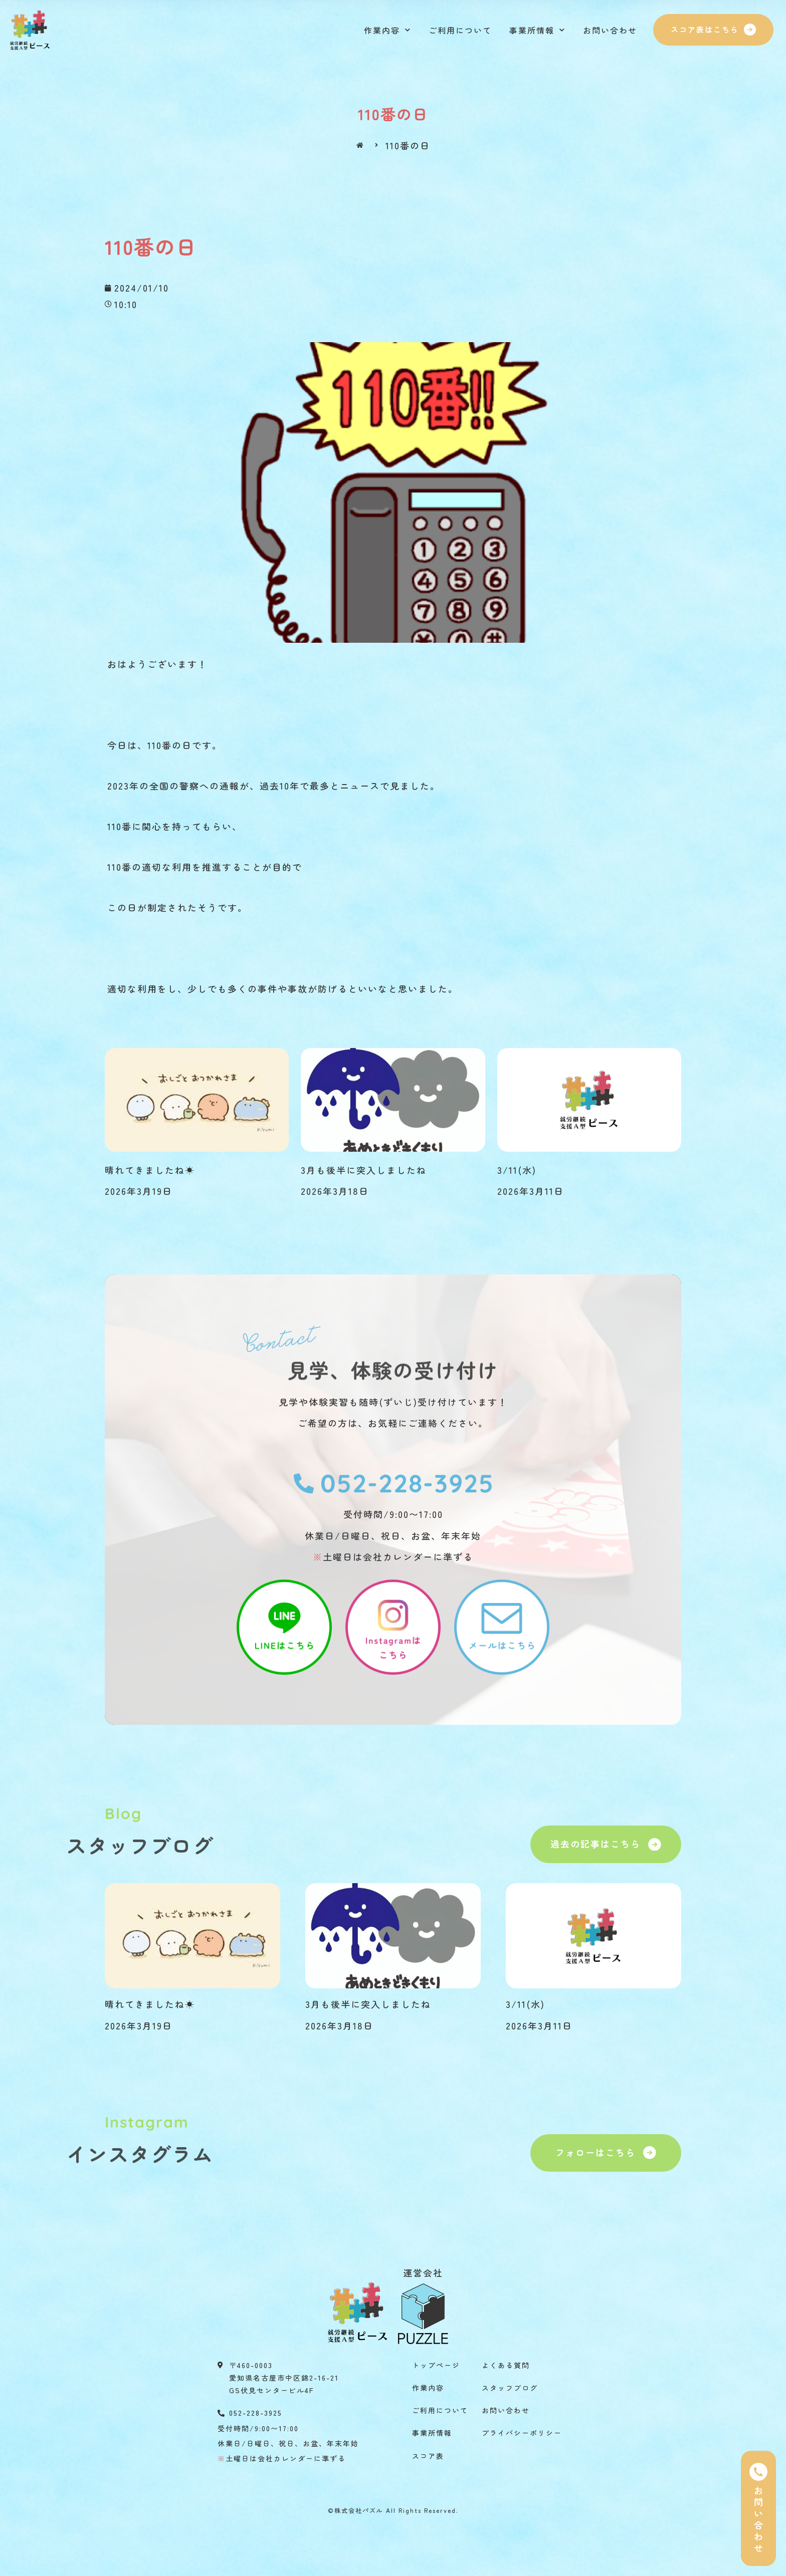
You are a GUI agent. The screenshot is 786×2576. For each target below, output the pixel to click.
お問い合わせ (610, 30)
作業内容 (387, 30)
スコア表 (428, 2456)
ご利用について (460, 30)
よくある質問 (506, 2365)
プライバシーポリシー (522, 2433)
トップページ (436, 2365)
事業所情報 (537, 30)
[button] (713, 30)
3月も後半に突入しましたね (364, 1169)
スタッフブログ (510, 2388)
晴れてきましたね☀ (150, 1169)
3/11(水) (516, 1169)
